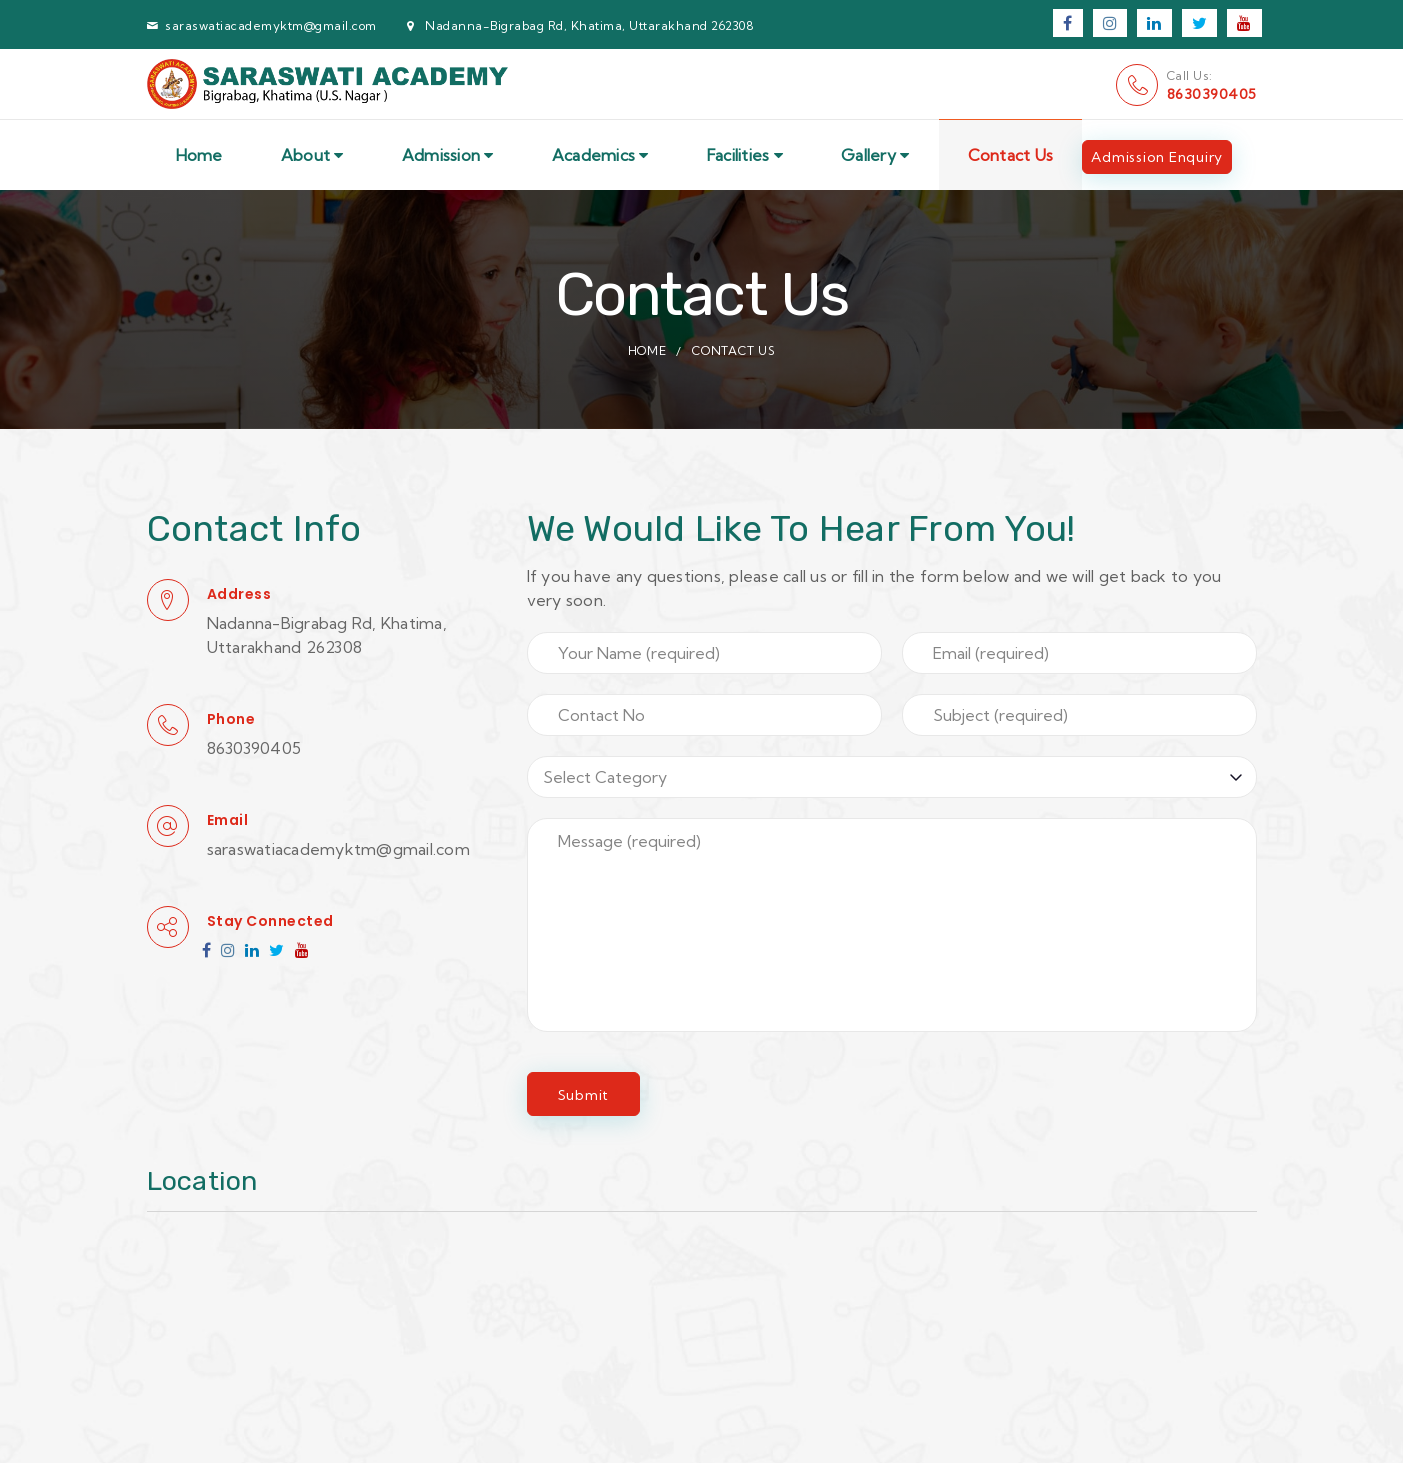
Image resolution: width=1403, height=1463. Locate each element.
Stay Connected (270, 921)
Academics (600, 155)
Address (239, 594)
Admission (448, 155)
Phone (231, 719)
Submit (584, 1095)
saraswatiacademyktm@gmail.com (271, 25)
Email (228, 820)
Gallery (875, 155)
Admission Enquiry (1157, 157)
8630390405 (1212, 94)
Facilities (745, 155)
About (312, 155)
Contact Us (1011, 155)
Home (199, 155)
